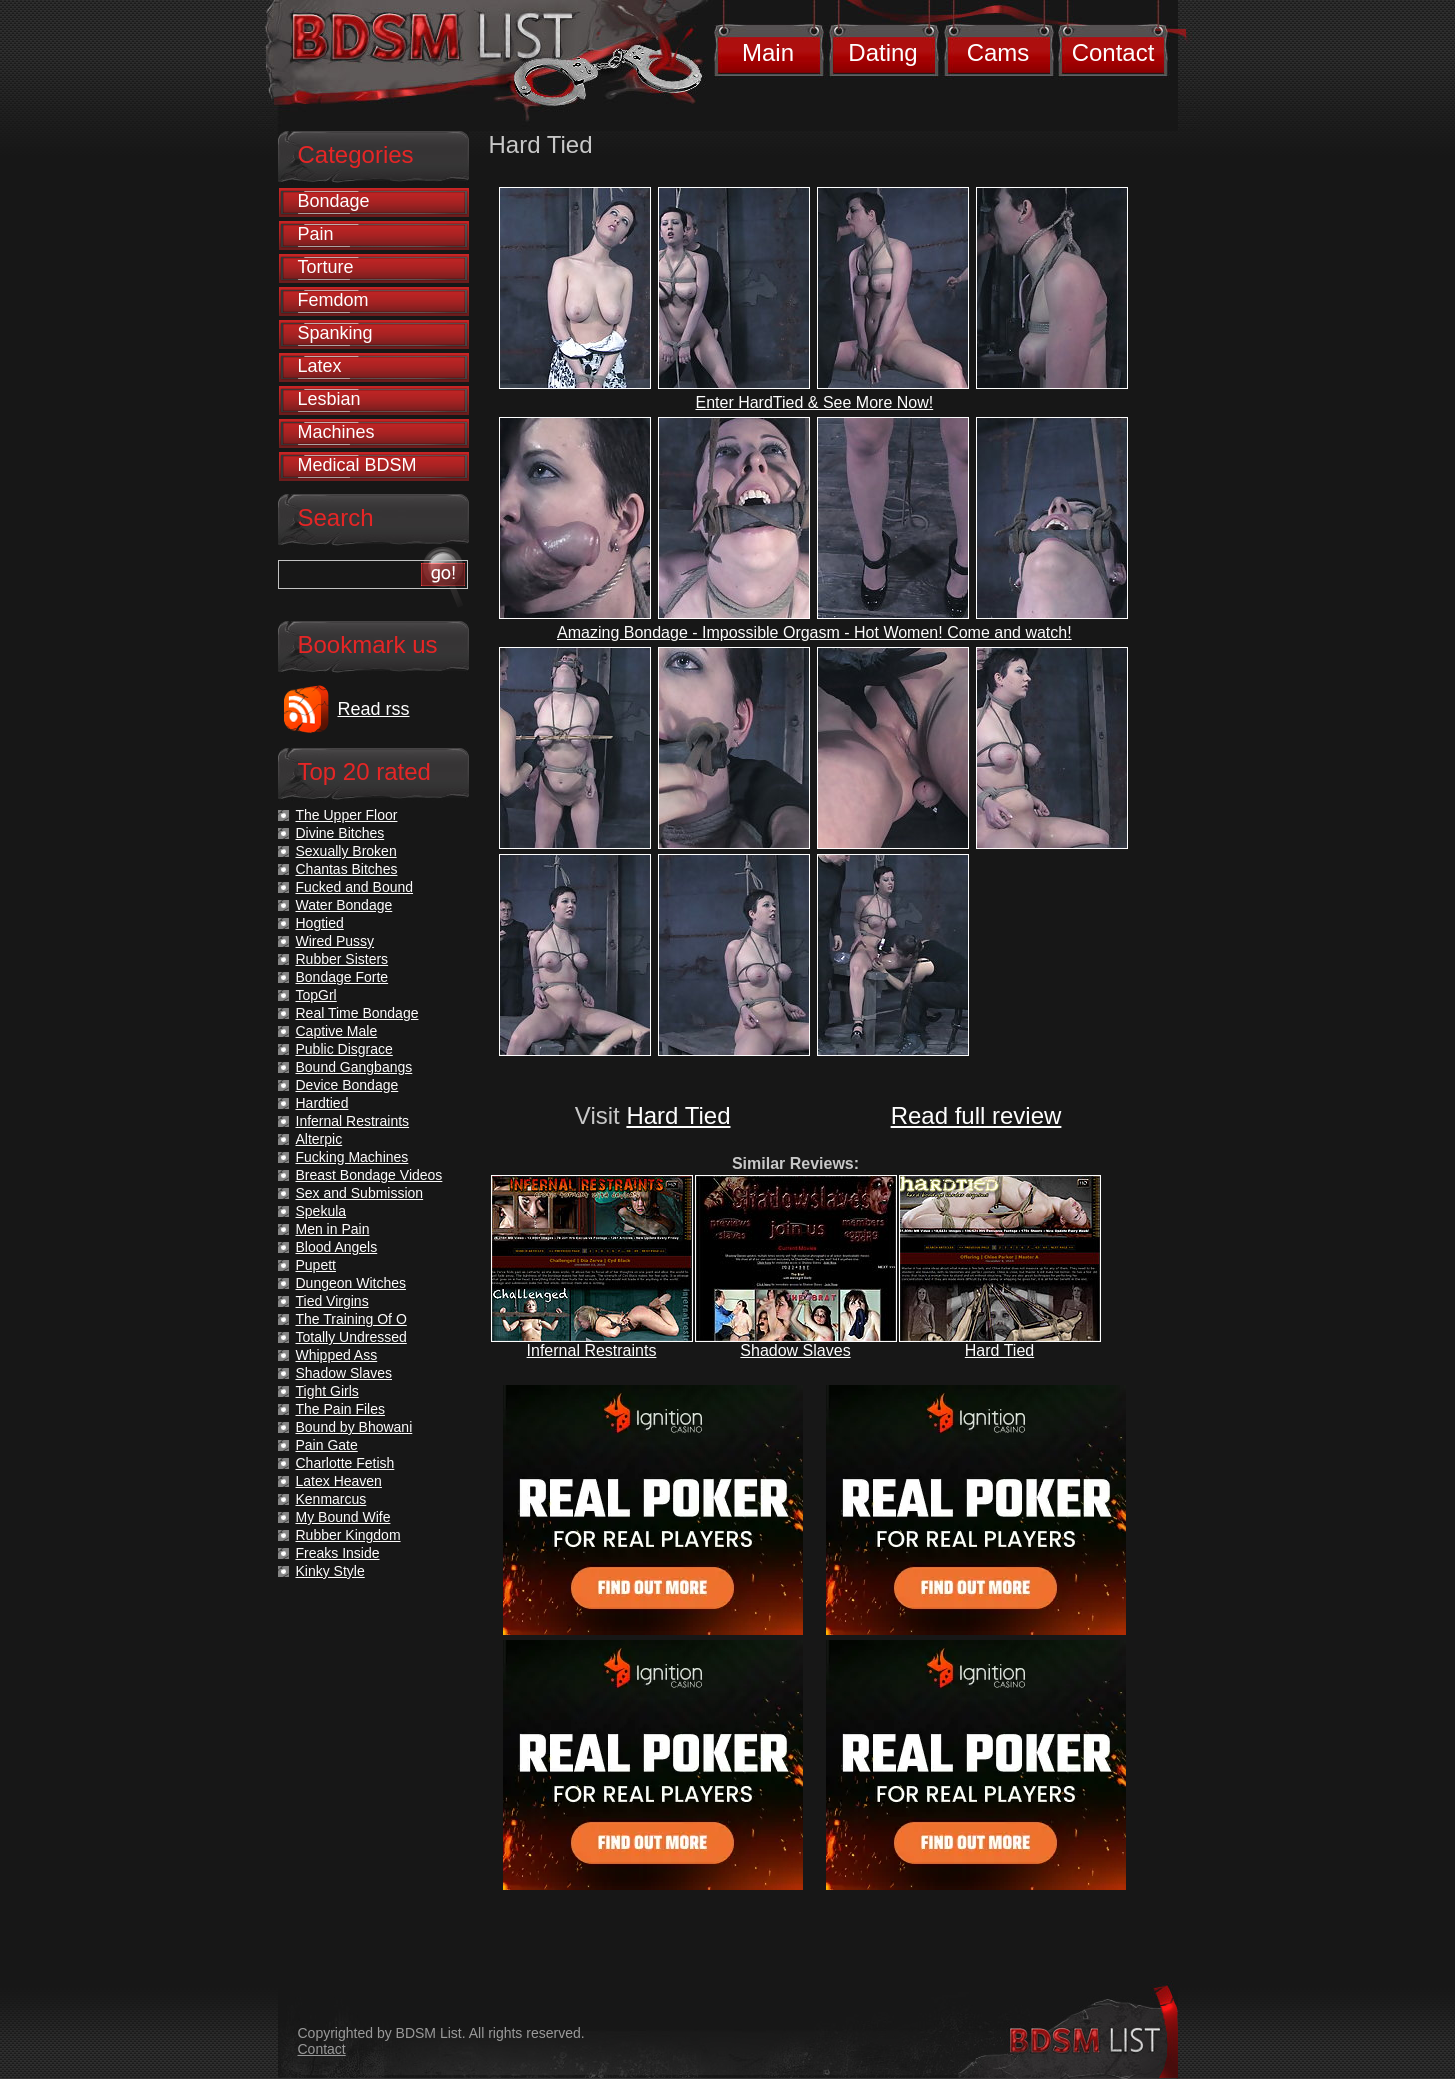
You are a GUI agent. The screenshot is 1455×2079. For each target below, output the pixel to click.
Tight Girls (327, 1391)
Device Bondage (347, 1085)
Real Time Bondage (357, 1013)
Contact (1113, 52)
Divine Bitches (340, 833)
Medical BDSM (357, 465)
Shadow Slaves (795, 1350)
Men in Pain (333, 1229)
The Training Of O (351, 1319)
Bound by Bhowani (354, 1427)
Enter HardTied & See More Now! (814, 402)
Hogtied (320, 923)
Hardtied (322, 1103)
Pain (316, 234)
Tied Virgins (332, 1301)
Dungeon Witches (351, 1283)
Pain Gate (327, 1445)
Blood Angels (337, 1247)
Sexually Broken (346, 851)
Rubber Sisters (342, 959)
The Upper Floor (347, 815)
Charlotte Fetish (345, 1463)
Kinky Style (330, 1571)
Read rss (374, 709)
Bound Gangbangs (354, 1067)
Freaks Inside (338, 1553)
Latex (320, 366)
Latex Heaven (339, 1481)
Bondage (334, 201)
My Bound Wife (343, 1517)
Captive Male (337, 1031)
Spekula (321, 1211)
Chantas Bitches (347, 869)
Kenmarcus (331, 1499)
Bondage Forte (342, 977)
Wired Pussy (335, 941)
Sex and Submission (360, 1193)
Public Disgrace (344, 1049)
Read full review (976, 1115)
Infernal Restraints (592, 1350)
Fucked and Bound (355, 887)
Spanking (335, 333)
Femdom (333, 300)
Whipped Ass (337, 1355)
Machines (336, 432)
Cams (998, 52)
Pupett (316, 1265)
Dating (882, 52)
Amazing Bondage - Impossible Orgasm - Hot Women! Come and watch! (814, 632)
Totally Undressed (351, 1337)
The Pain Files (340, 1409)
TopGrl (316, 995)
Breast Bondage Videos (369, 1175)
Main (768, 52)
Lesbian (329, 399)
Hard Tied (678, 1115)
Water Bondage (344, 905)
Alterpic (319, 1139)
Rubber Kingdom (348, 1535)
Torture (326, 267)
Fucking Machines (352, 1157)
